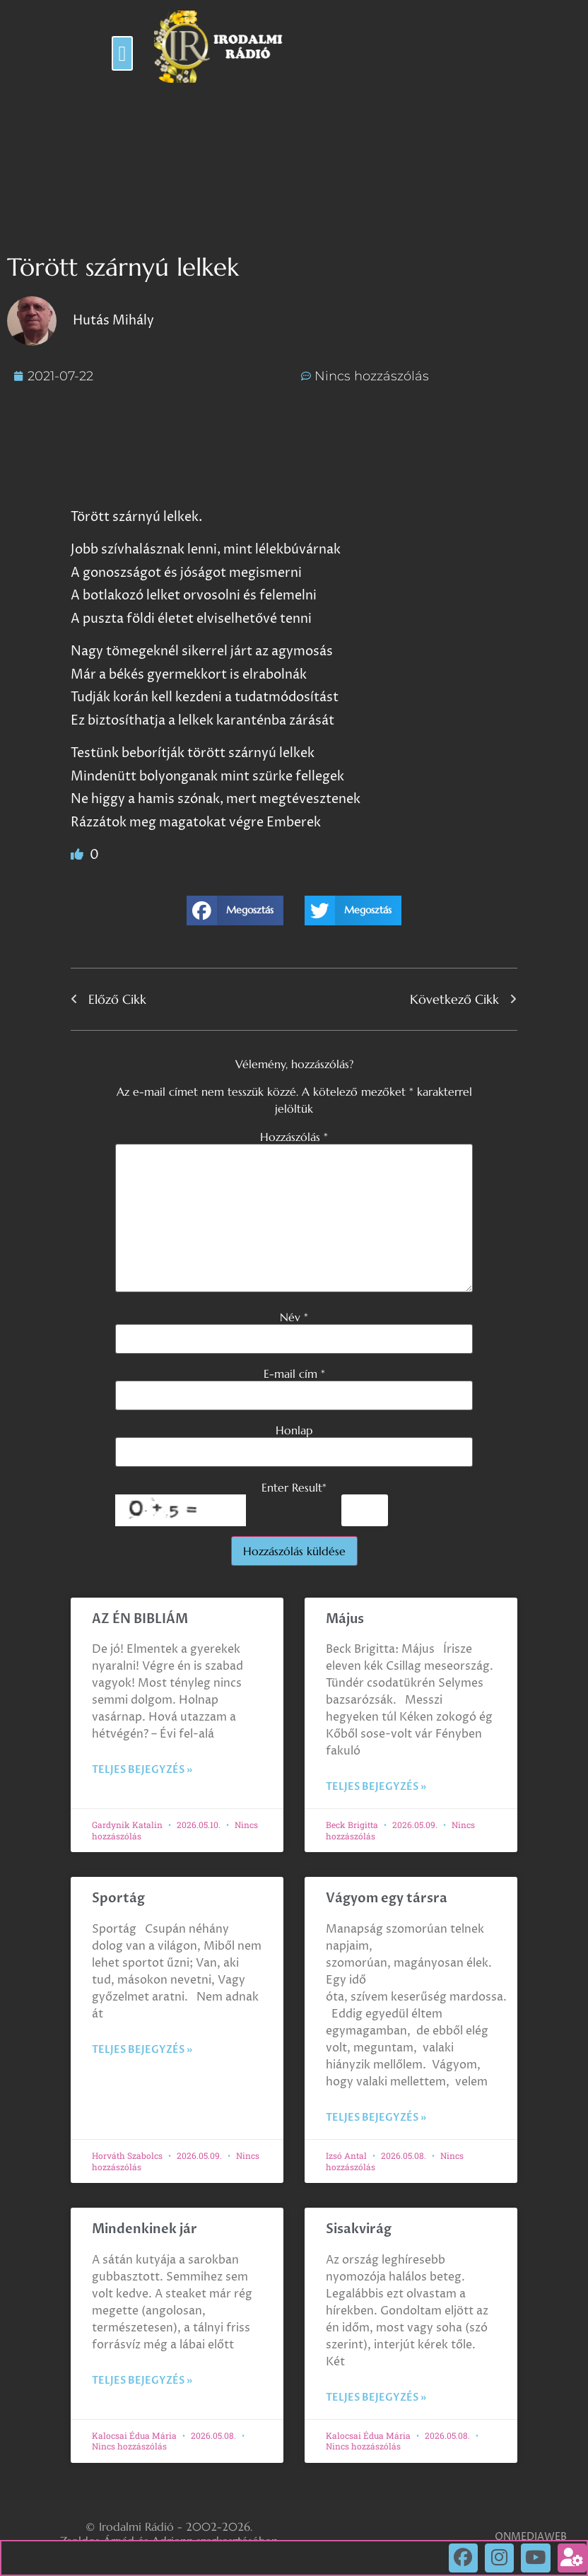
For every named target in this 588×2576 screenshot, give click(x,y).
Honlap (294, 1430)
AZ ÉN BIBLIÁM (140, 1619)
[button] (122, 53)
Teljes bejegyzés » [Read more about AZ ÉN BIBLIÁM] (142, 1769)
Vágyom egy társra (386, 1898)
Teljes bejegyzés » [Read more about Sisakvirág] (376, 2397)
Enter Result (294, 1487)
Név (294, 1317)
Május (345, 1619)
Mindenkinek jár (144, 2229)
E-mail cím (294, 1373)
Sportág (118, 1898)
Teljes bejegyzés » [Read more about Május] (376, 1786)
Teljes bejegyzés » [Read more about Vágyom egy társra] (376, 2117)
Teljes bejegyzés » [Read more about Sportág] (142, 2049)
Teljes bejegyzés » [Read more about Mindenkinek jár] (142, 2380)
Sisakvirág (359, 2229)
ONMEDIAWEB (530, 2536)
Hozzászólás (294, 1136)
